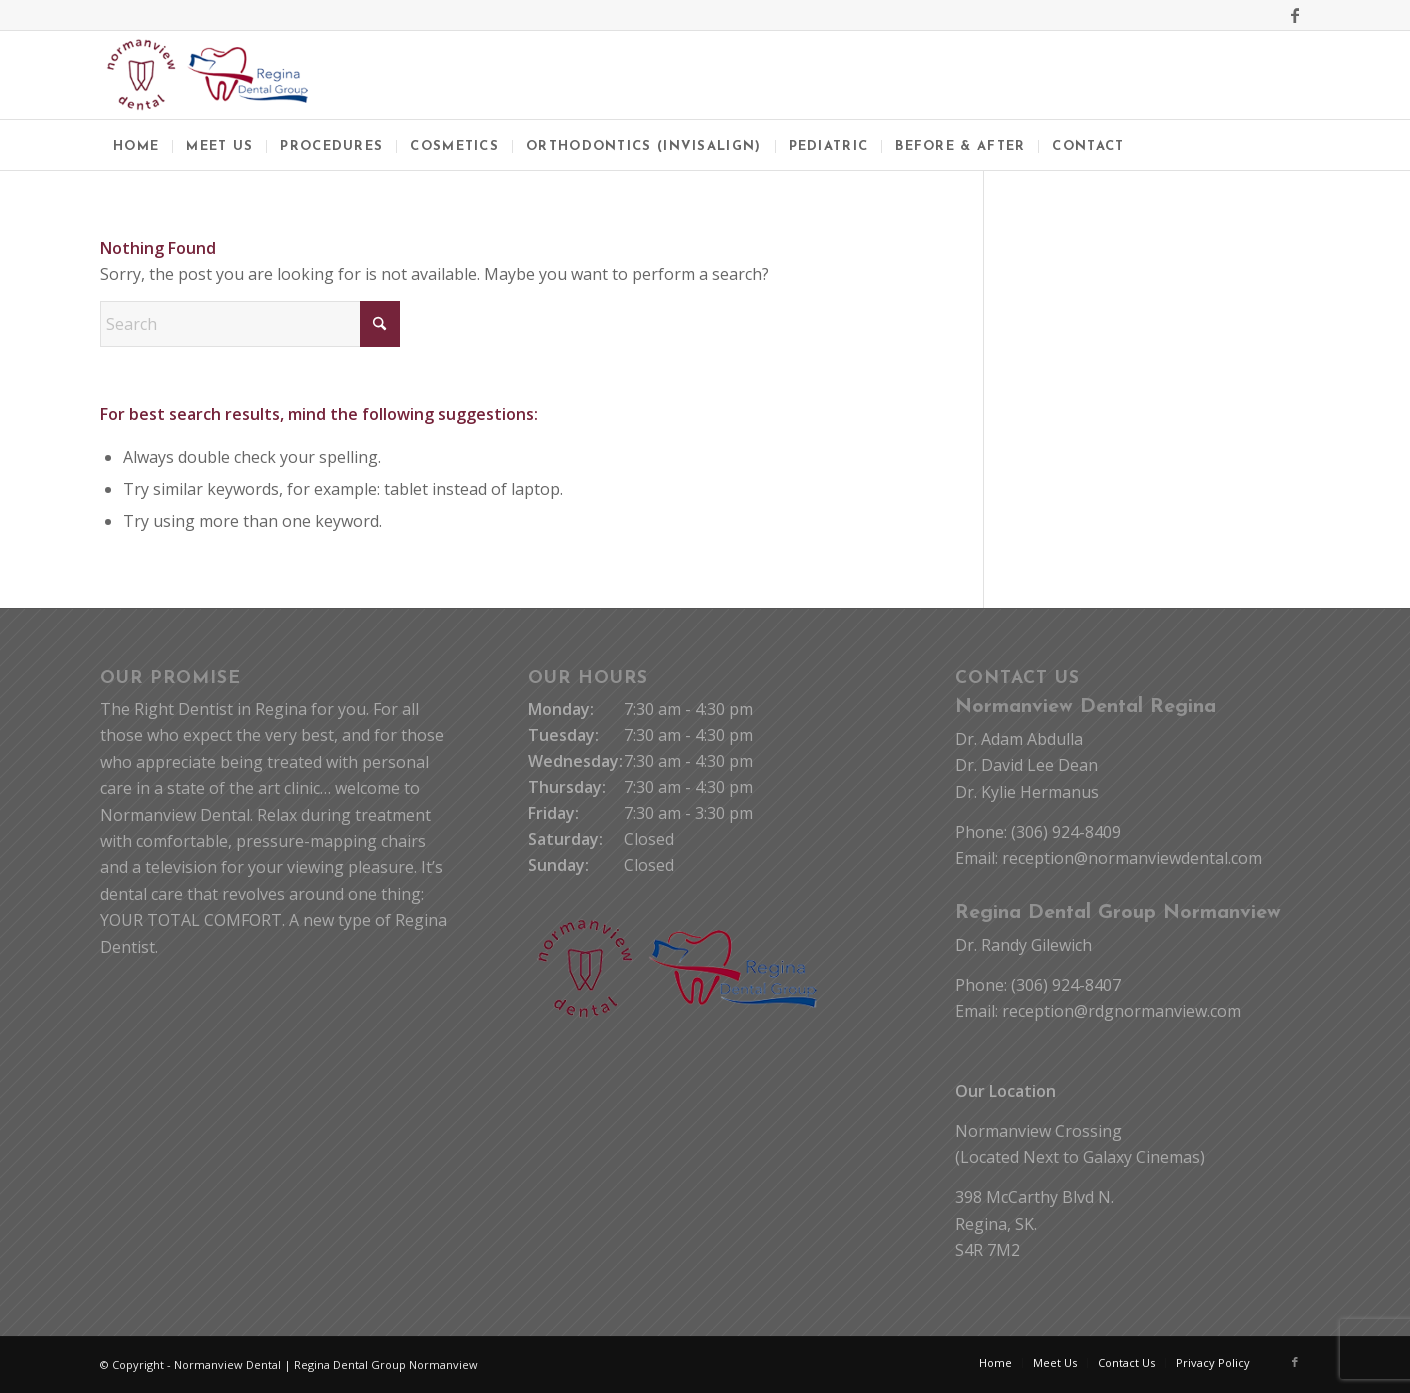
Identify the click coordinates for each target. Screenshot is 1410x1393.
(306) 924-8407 (1066, 985)
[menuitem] (136, 145)
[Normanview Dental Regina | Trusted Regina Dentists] (208, 75)
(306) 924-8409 (1066, 832)
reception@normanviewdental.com (1132, 858)
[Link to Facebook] (1295, 15)
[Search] (250, 324)
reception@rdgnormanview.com (1121, 1011)
